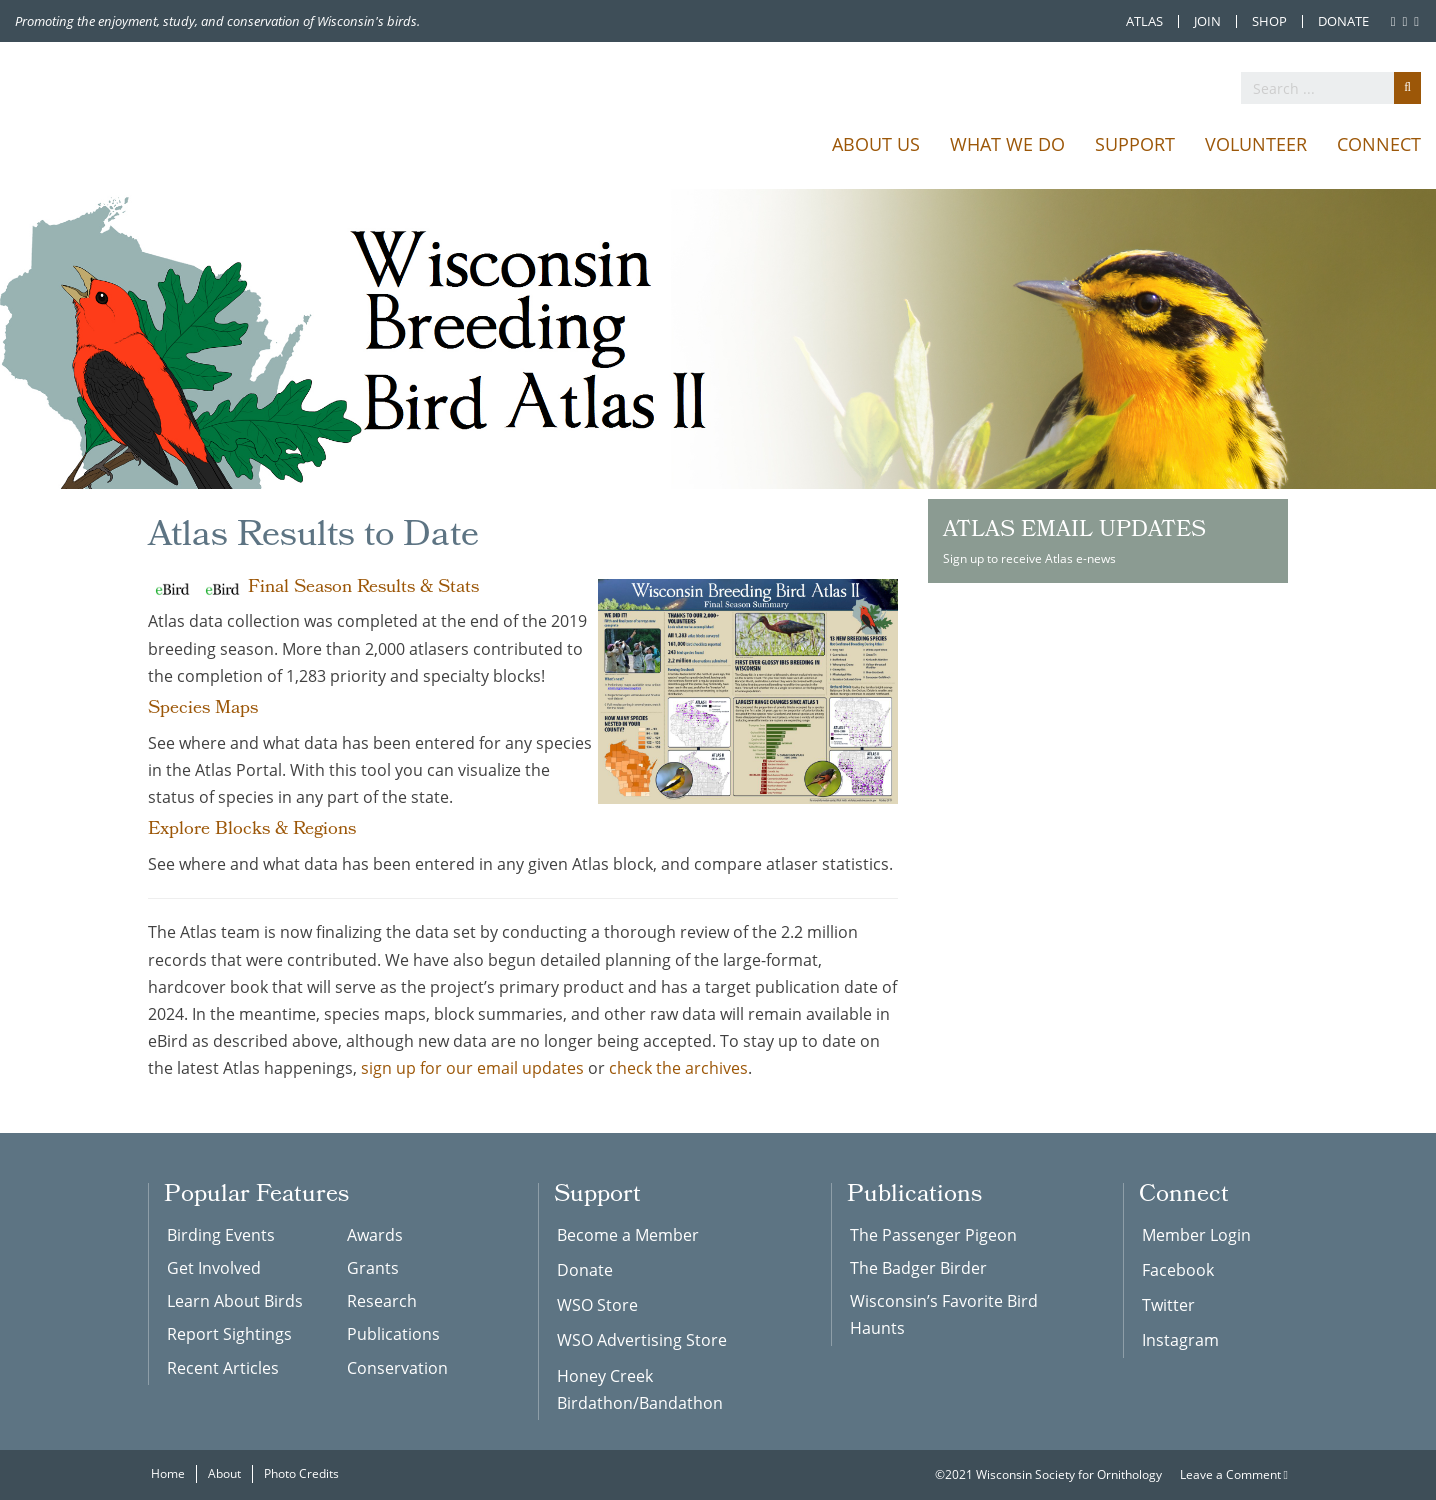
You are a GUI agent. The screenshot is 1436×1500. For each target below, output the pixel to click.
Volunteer (1256, 144)
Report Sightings (229, 1334)
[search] (1331, 88)
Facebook (1178, 1270)
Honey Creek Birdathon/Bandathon (640, 1389)
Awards (375, 1235)
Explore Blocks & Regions (252, 830)
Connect (1379, 144)
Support (1135, 144)
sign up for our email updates (472, 1068)
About (224, 1473)
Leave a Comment (1234, 1474)
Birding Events (221, 1235)
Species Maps (203, 709)
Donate (1343, 21)
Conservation (397, 1368)
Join (1207, 21)
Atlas (1144, 21)
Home (168, 1473)
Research (382, 1301)
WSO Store (597, 1305)
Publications (393, 1334)
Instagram (1180, 1340)
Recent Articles (223, 1368)
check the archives (678, 1068)
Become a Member (628, 1235)
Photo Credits (301, 1473)
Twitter (1168, 1305)
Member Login (1196, 1235)
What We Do (1007, 144)
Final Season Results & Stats (363, 588)
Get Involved (214, 1268)
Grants (373, 1268)
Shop (1269, 21)
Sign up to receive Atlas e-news (1108, 540)
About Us (876, 144)
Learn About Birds (235, 1301)
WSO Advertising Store (642, 1340)
